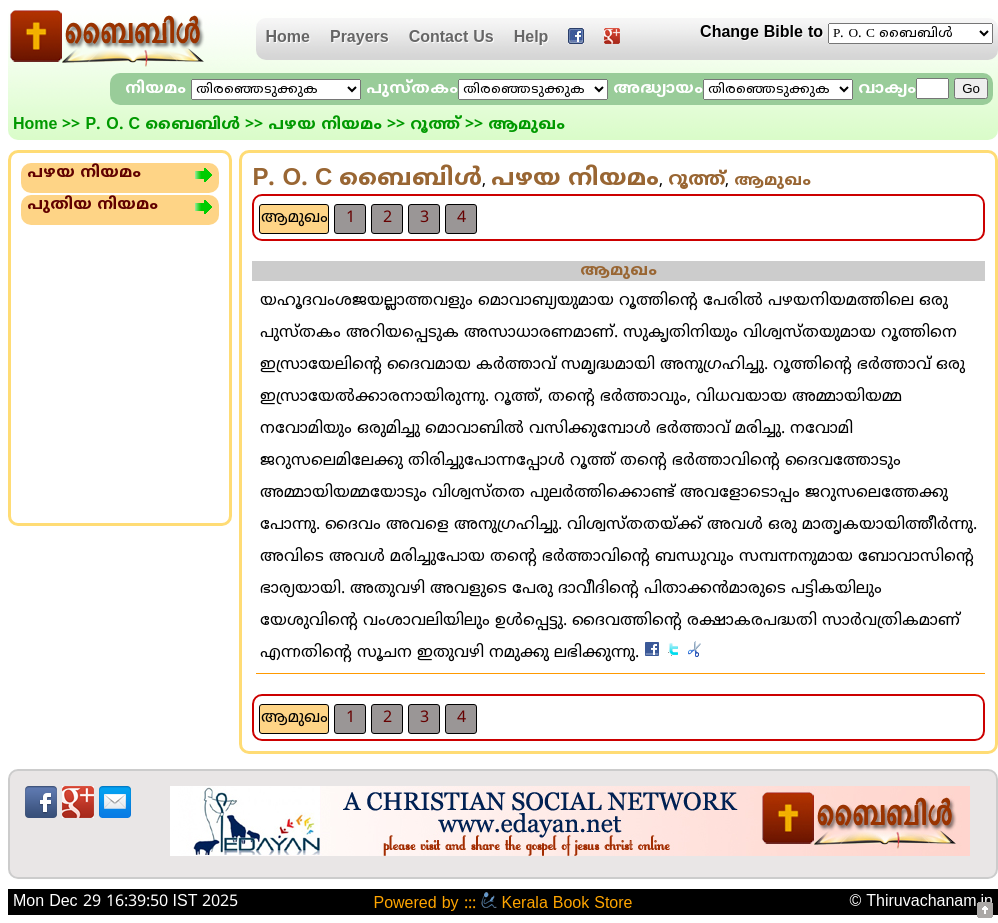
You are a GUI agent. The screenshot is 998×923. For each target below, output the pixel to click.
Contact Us (451, 38)
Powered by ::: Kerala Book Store (502, 904)
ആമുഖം (294, 218)
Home (288, 38)
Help (531, 38)
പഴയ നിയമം (325, 125)
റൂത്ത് (435, 125)
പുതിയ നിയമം (92, 205)
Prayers (359, 38)
